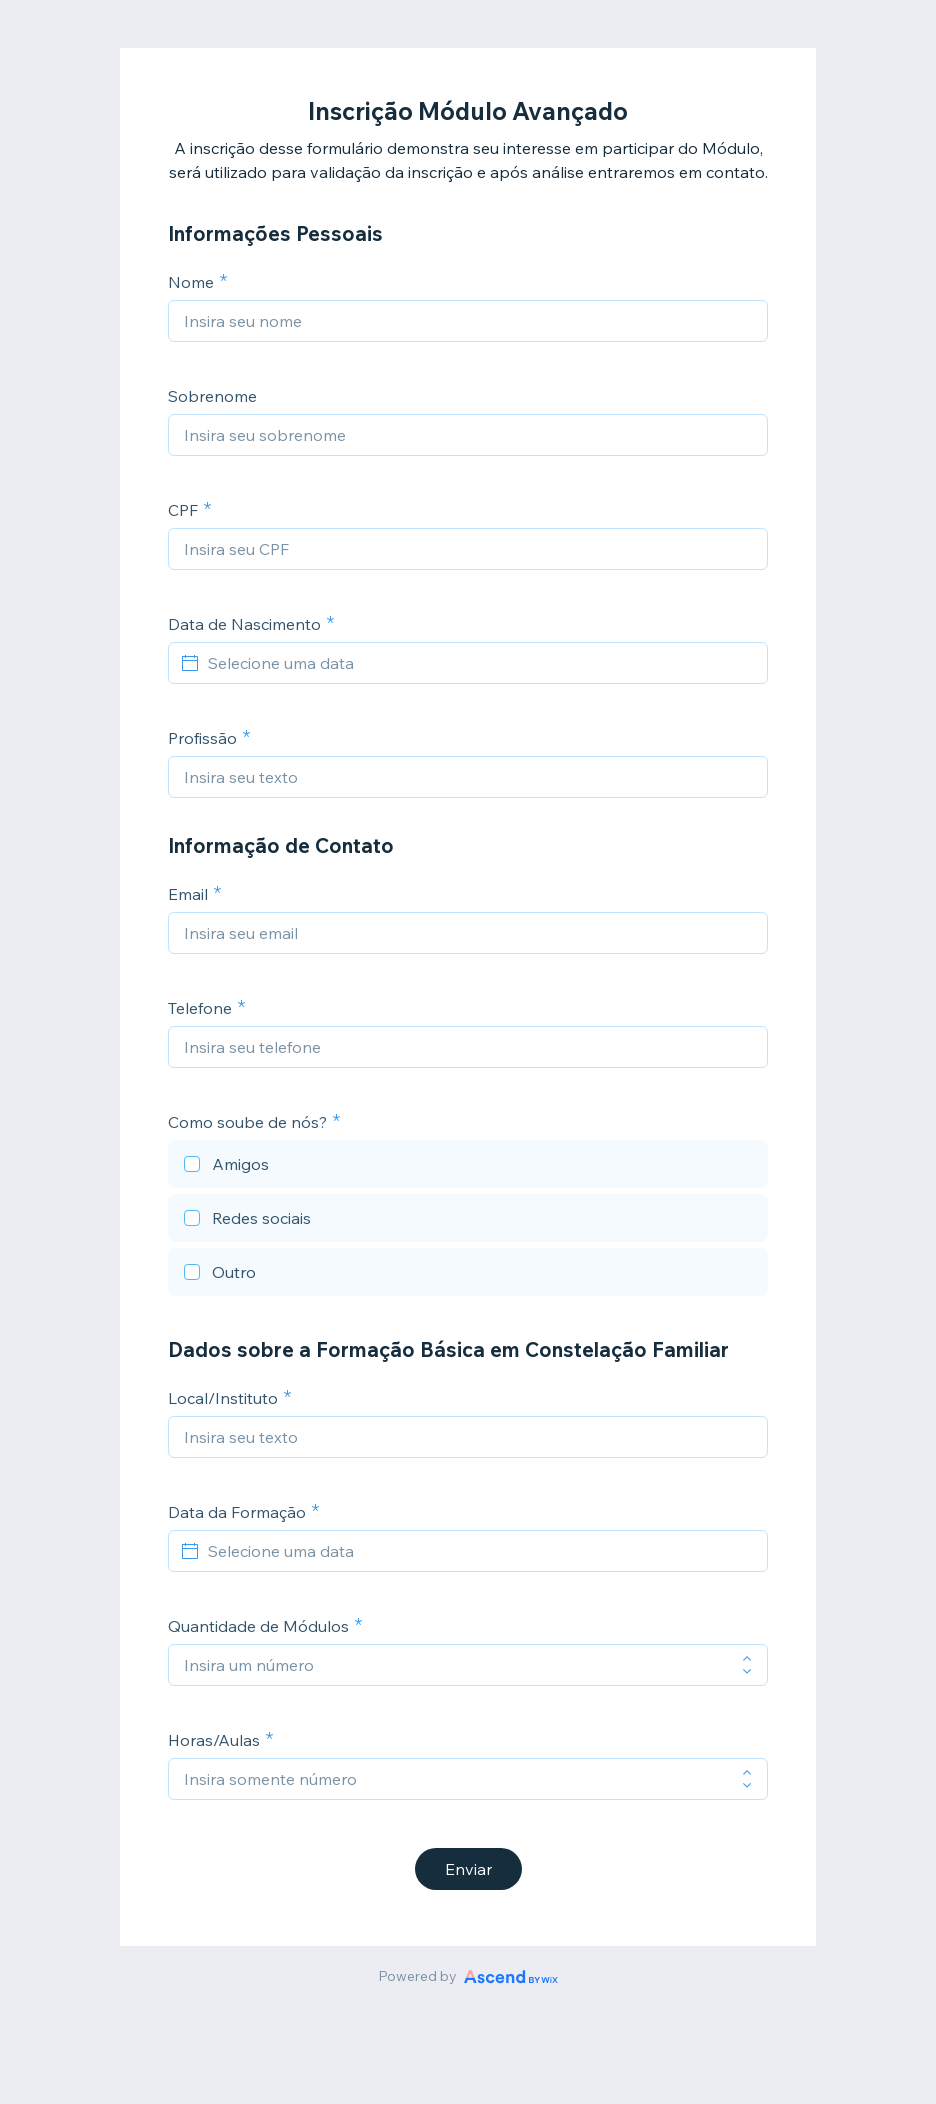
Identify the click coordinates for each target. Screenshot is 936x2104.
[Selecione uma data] (480, 663)
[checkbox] (468, 1167)
